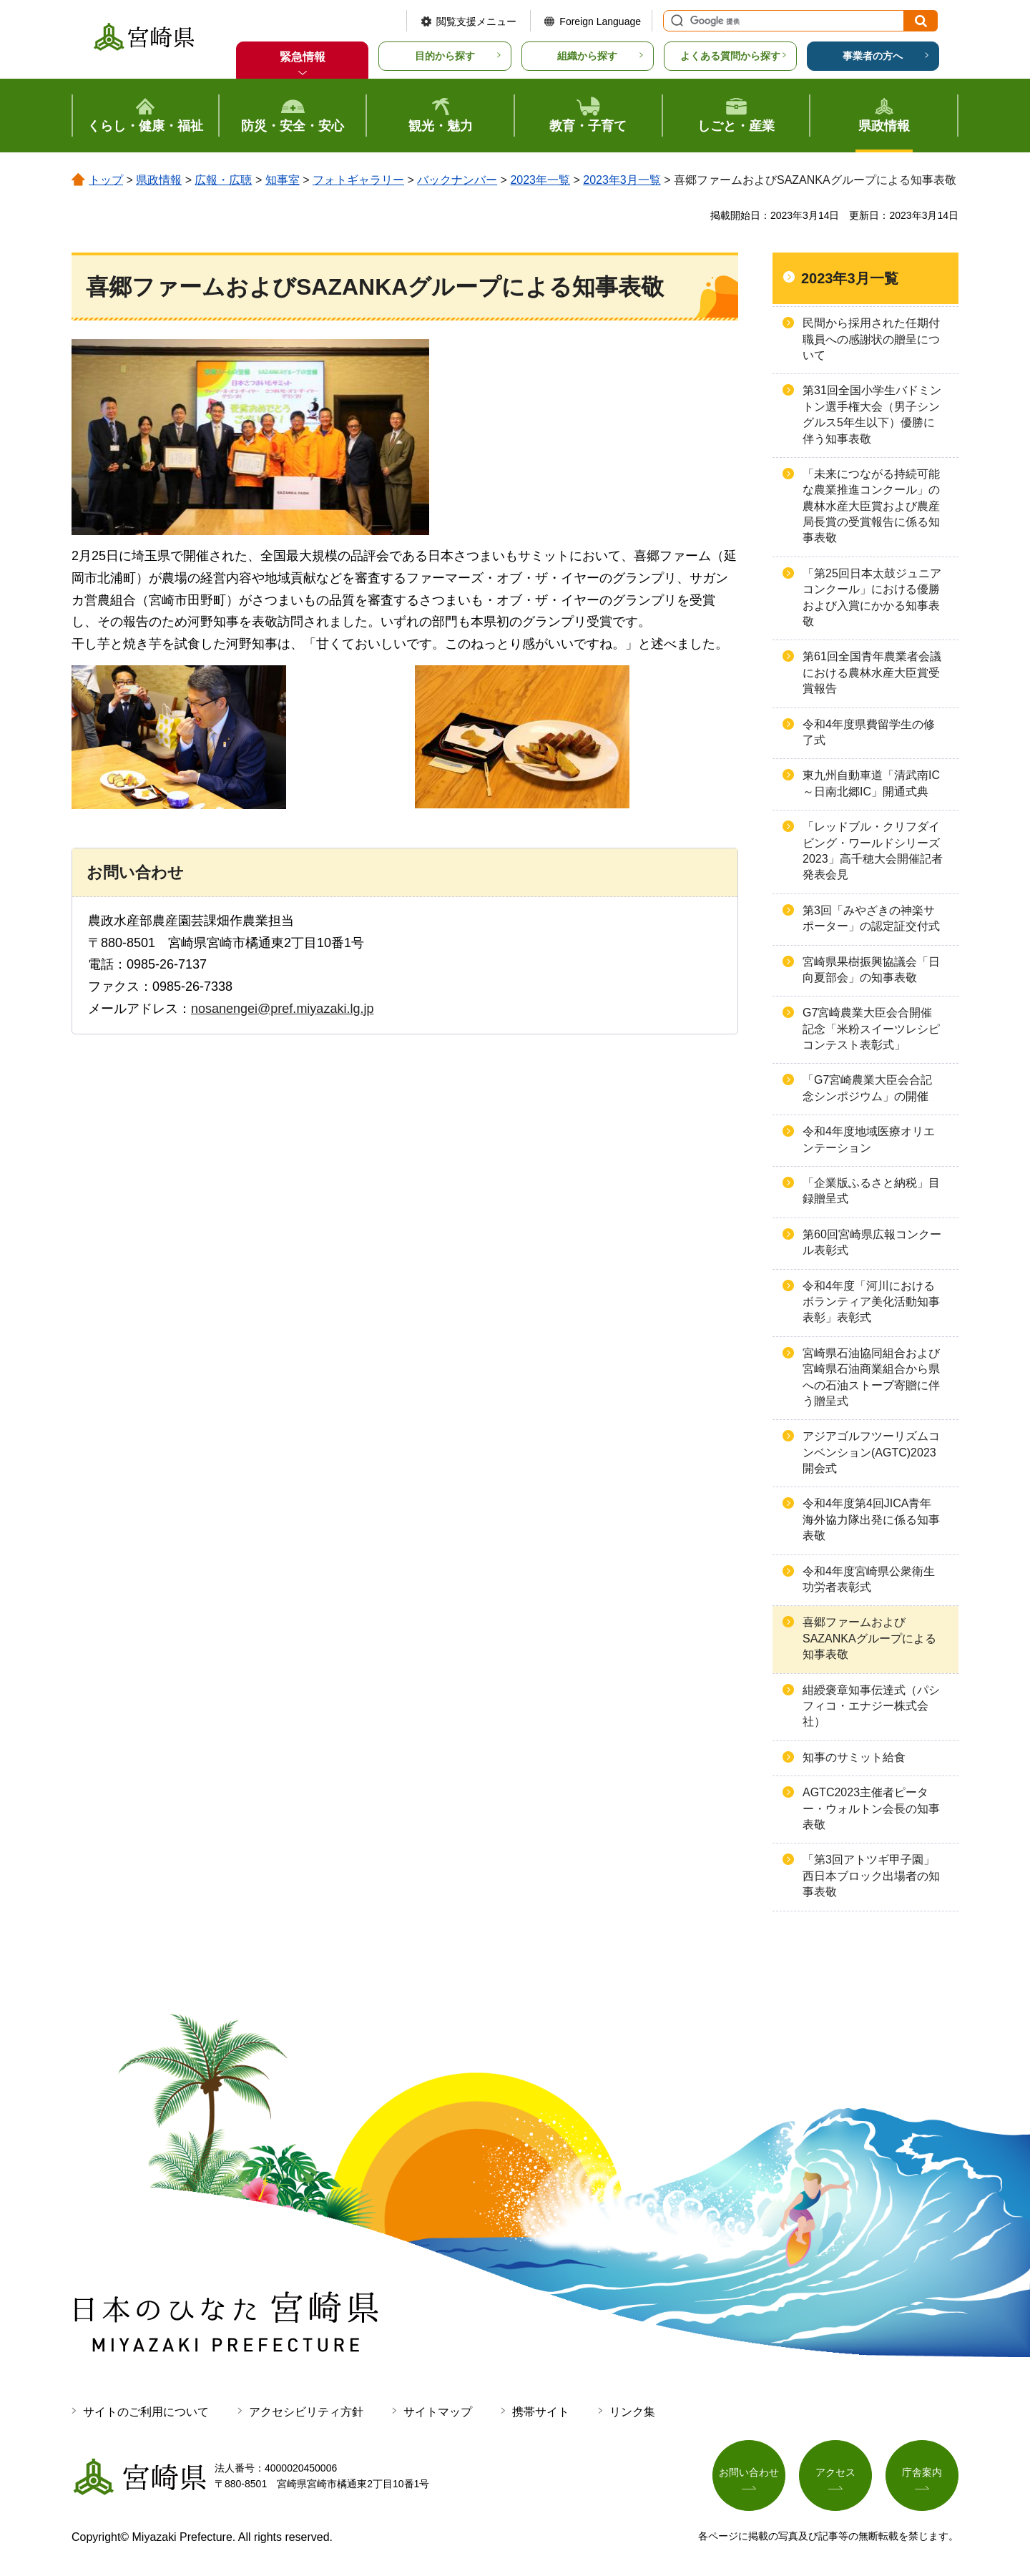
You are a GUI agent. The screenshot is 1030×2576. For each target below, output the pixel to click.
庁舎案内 (922, 2473)
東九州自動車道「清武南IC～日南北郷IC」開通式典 (871, 783)
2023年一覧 (540, 180)
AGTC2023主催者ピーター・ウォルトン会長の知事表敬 (871, 1808)
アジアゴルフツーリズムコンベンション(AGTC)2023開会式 (871, 1452)
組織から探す (587, 56)
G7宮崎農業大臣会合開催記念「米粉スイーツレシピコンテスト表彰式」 (871, 1029)
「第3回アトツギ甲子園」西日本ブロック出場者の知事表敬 (871, 1875)
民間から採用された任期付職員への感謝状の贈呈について (871, 339)
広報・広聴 (223, 180)
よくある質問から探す (730, 56)
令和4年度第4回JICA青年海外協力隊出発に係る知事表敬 (871, 1519)
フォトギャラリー (358, 180)
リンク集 (632, 2412)
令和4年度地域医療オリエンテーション (869, 1139)
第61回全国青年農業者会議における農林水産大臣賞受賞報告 (872, 672)
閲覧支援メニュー (476, 21)
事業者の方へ (873, 56)
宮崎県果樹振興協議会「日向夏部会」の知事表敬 (871, 970)
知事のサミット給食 (854, 1757)
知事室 (282, 180)
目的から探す (445, 56)
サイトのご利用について (146, 2412)
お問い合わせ (749, 2473)
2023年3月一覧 (622, 180)
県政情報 (159, 180)
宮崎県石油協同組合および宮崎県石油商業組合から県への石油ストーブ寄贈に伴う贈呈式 (871, 1377)
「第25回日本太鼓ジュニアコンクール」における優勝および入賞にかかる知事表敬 (872, 597)
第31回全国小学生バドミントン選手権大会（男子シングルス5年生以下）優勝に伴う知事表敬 (872, 414)
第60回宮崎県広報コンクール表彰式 (872, 1242)
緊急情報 (302, 57)
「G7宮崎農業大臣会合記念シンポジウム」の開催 (867, 1088)
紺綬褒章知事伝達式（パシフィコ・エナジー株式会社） (871, 1706)
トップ (106, 180)
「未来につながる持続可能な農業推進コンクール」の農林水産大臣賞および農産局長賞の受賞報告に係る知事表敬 (871, 506)
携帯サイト (540, 2412)
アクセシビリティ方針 (306, 2412)
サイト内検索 (675, 20)
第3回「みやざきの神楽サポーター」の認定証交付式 (871, 918)
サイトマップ (437, 2412)
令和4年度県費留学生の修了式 (869, 732)
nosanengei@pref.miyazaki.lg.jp (282, 1008)
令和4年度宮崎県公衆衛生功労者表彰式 (869, 1579)
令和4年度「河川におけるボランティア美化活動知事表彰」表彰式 (871, 1302)
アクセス (835, 2473)
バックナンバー (457, 180)
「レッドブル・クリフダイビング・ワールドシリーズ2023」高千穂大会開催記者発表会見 (873, 851)
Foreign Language (600, 21)
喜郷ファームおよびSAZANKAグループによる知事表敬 (869, 1638)
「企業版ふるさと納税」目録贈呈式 (871, 1191)
